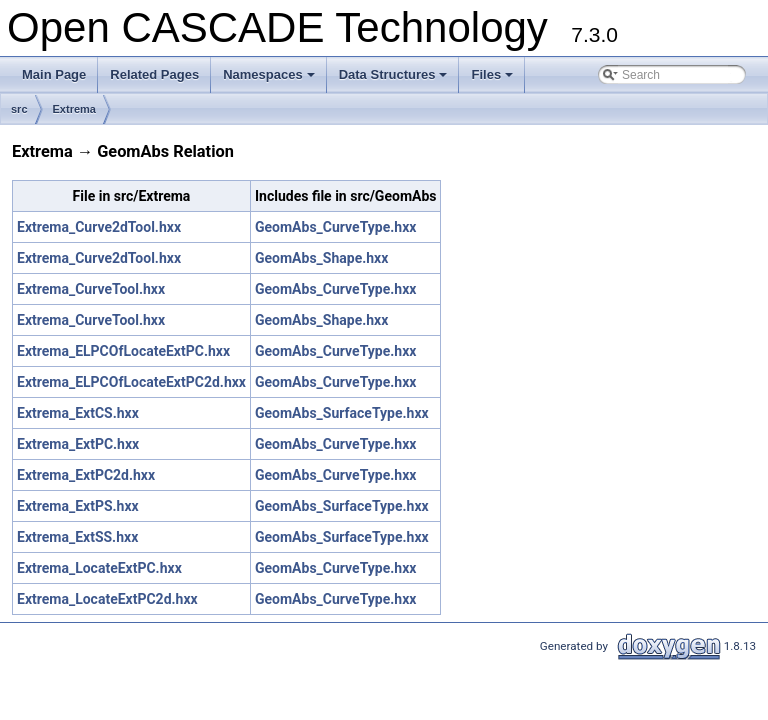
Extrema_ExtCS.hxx (78, 413)
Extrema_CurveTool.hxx (91, 289)
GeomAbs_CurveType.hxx (335, 227)
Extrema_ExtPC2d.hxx (86, 475)
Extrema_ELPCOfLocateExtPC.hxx (123, 351)
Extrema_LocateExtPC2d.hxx (107, 599)
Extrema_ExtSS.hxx (77, 537)
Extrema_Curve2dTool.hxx (99, 227)
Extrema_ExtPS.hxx (78, 506)
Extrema (74, 109)
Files (493, 80)
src (19, 109)
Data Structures (395, 80)
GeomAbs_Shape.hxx (321, 258)
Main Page (54, 74)
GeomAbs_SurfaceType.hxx (342, 413)
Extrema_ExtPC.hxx (78, 444)
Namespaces (270, 80)
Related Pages (154, 74)
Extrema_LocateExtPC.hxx (99, 568)
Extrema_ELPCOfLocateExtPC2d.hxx (131, 382)
